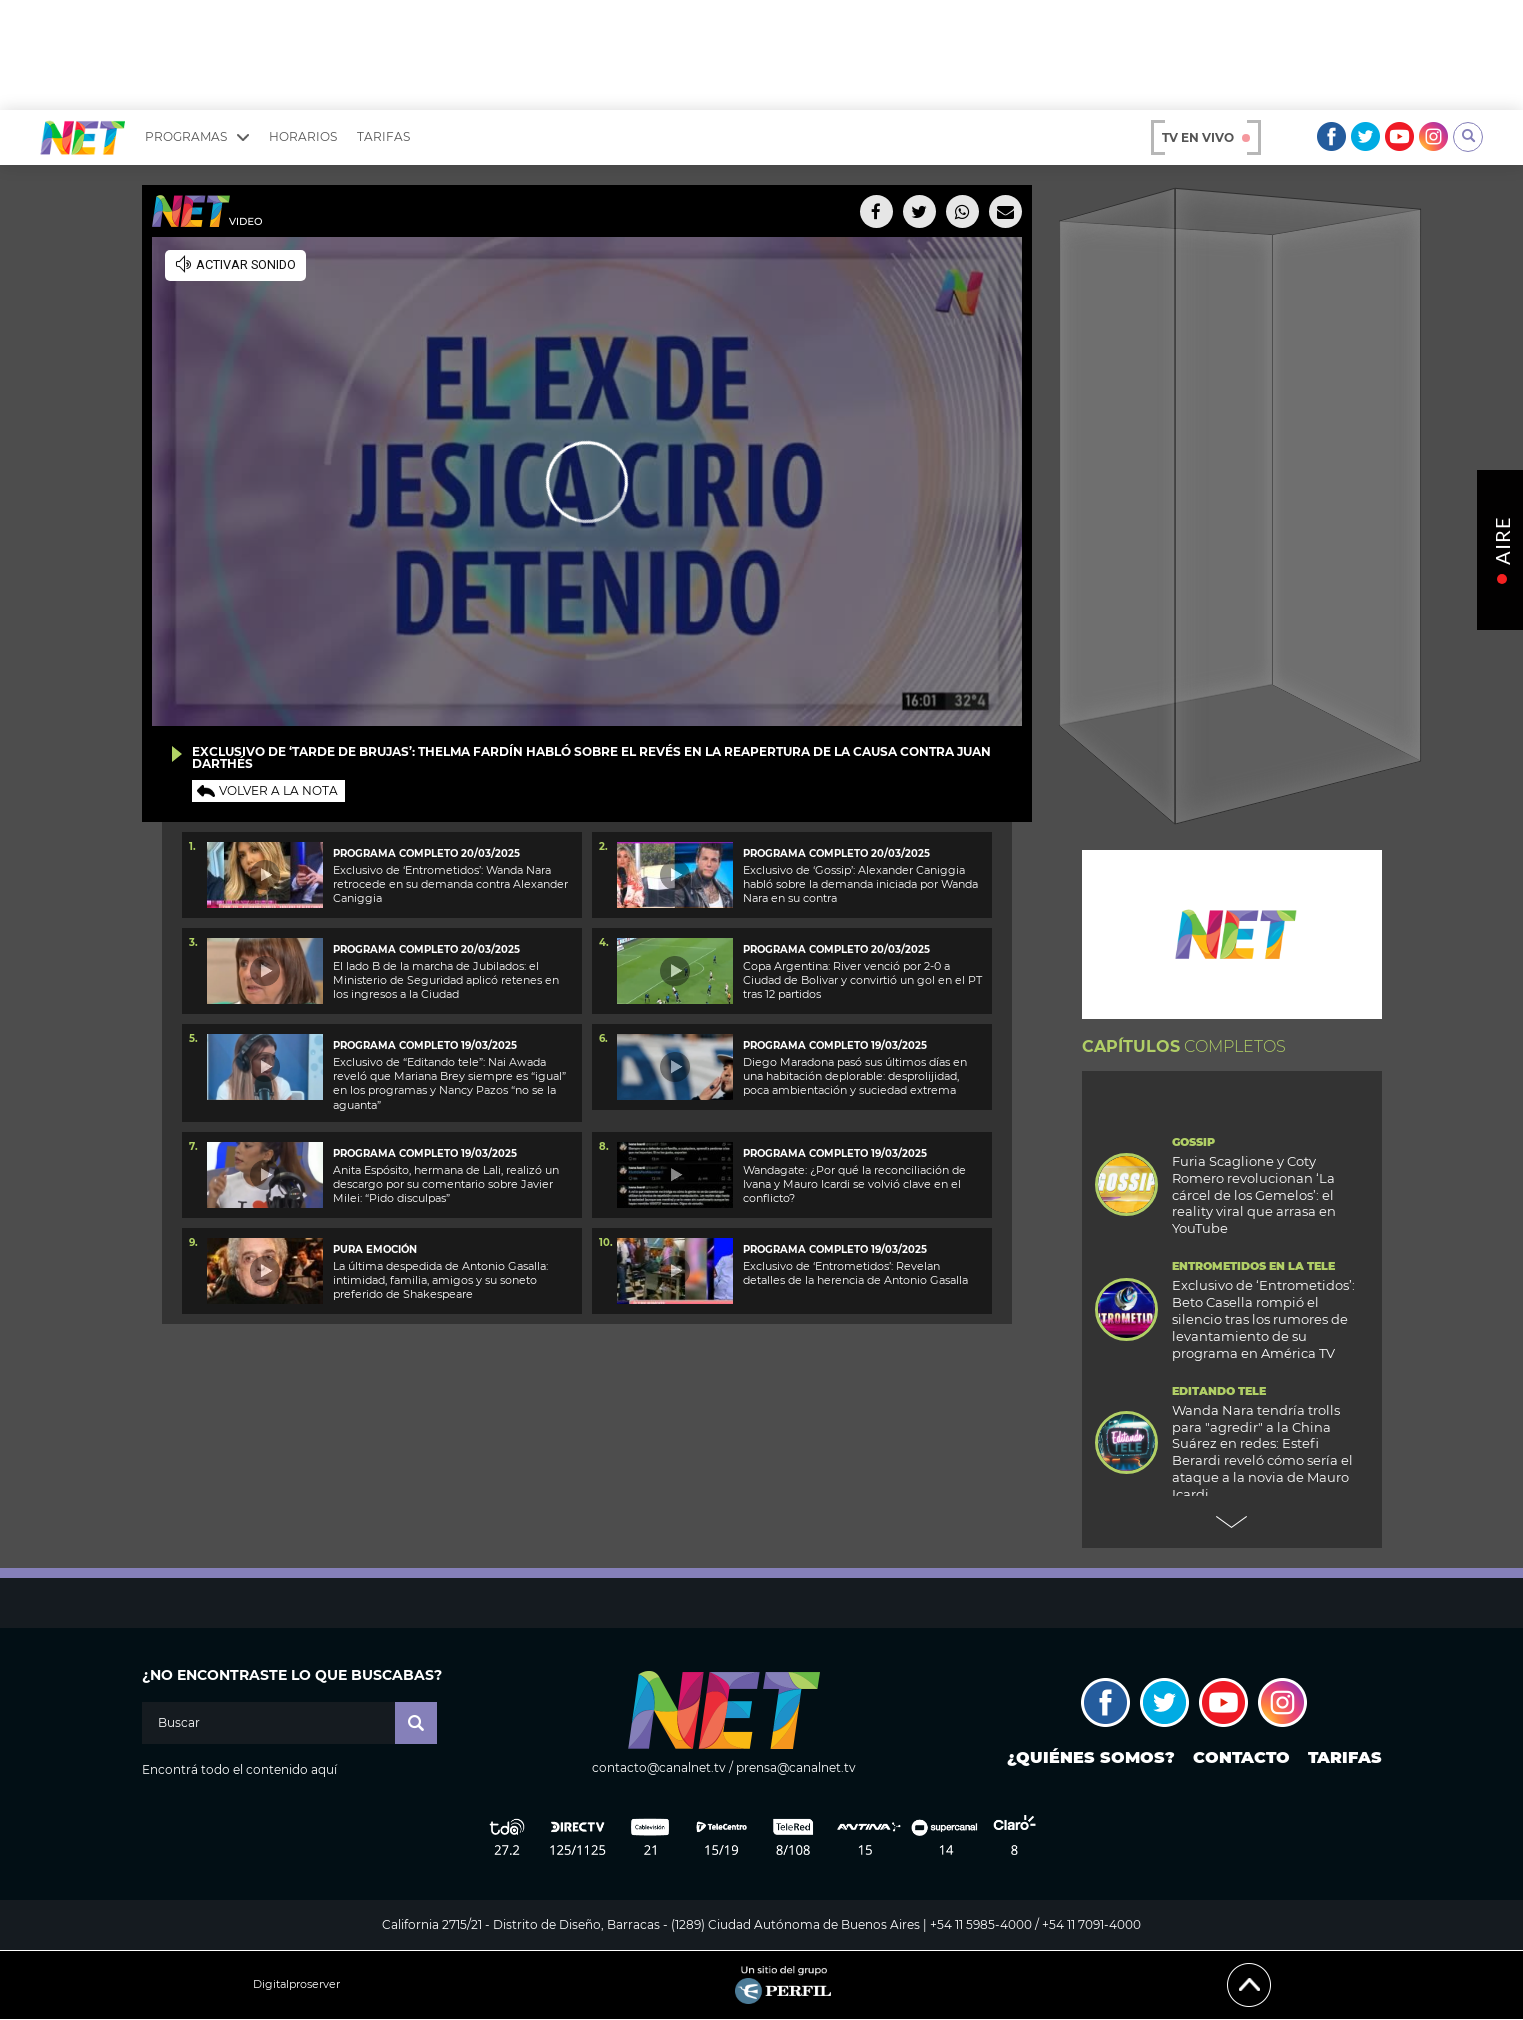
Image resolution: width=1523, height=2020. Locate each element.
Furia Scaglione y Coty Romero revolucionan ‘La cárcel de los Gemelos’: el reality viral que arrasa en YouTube (1254, 1195)
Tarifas (383, 136)
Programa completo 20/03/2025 (426, 949)
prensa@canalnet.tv (796, 1767)
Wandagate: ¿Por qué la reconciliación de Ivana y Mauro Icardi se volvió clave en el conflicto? (854, 1184)
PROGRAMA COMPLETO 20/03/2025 (426, 853)
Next (1232, 1522)
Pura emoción (375, 1249)
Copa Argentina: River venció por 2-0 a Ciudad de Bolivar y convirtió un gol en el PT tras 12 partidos (862, 980)
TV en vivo (1206, 137)
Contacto (1241, 1757)
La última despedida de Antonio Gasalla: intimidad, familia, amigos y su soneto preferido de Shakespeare (440, 1280)
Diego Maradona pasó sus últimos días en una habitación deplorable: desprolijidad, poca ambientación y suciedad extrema (855, 1076)
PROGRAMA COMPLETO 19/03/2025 (835, 1153)
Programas (197, 137)
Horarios (303, 136)
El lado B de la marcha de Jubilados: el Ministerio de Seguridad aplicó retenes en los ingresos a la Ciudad (446, 980)
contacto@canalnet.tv (659, 1767)
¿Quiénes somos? (1091, 1757)
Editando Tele (1219, 1391)
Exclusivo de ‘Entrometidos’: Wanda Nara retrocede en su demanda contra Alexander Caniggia (450, 884)
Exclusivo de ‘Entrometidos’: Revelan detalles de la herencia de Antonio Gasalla (855, 1273)
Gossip (1193, 1142)
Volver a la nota (278, 790)
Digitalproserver (296, 1984)
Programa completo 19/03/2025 (425, 1045)
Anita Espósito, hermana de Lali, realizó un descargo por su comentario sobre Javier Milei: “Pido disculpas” (446, 1184)
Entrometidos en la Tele (1253, 1266)
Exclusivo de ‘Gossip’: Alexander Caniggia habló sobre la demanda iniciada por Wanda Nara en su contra (860, 884)
